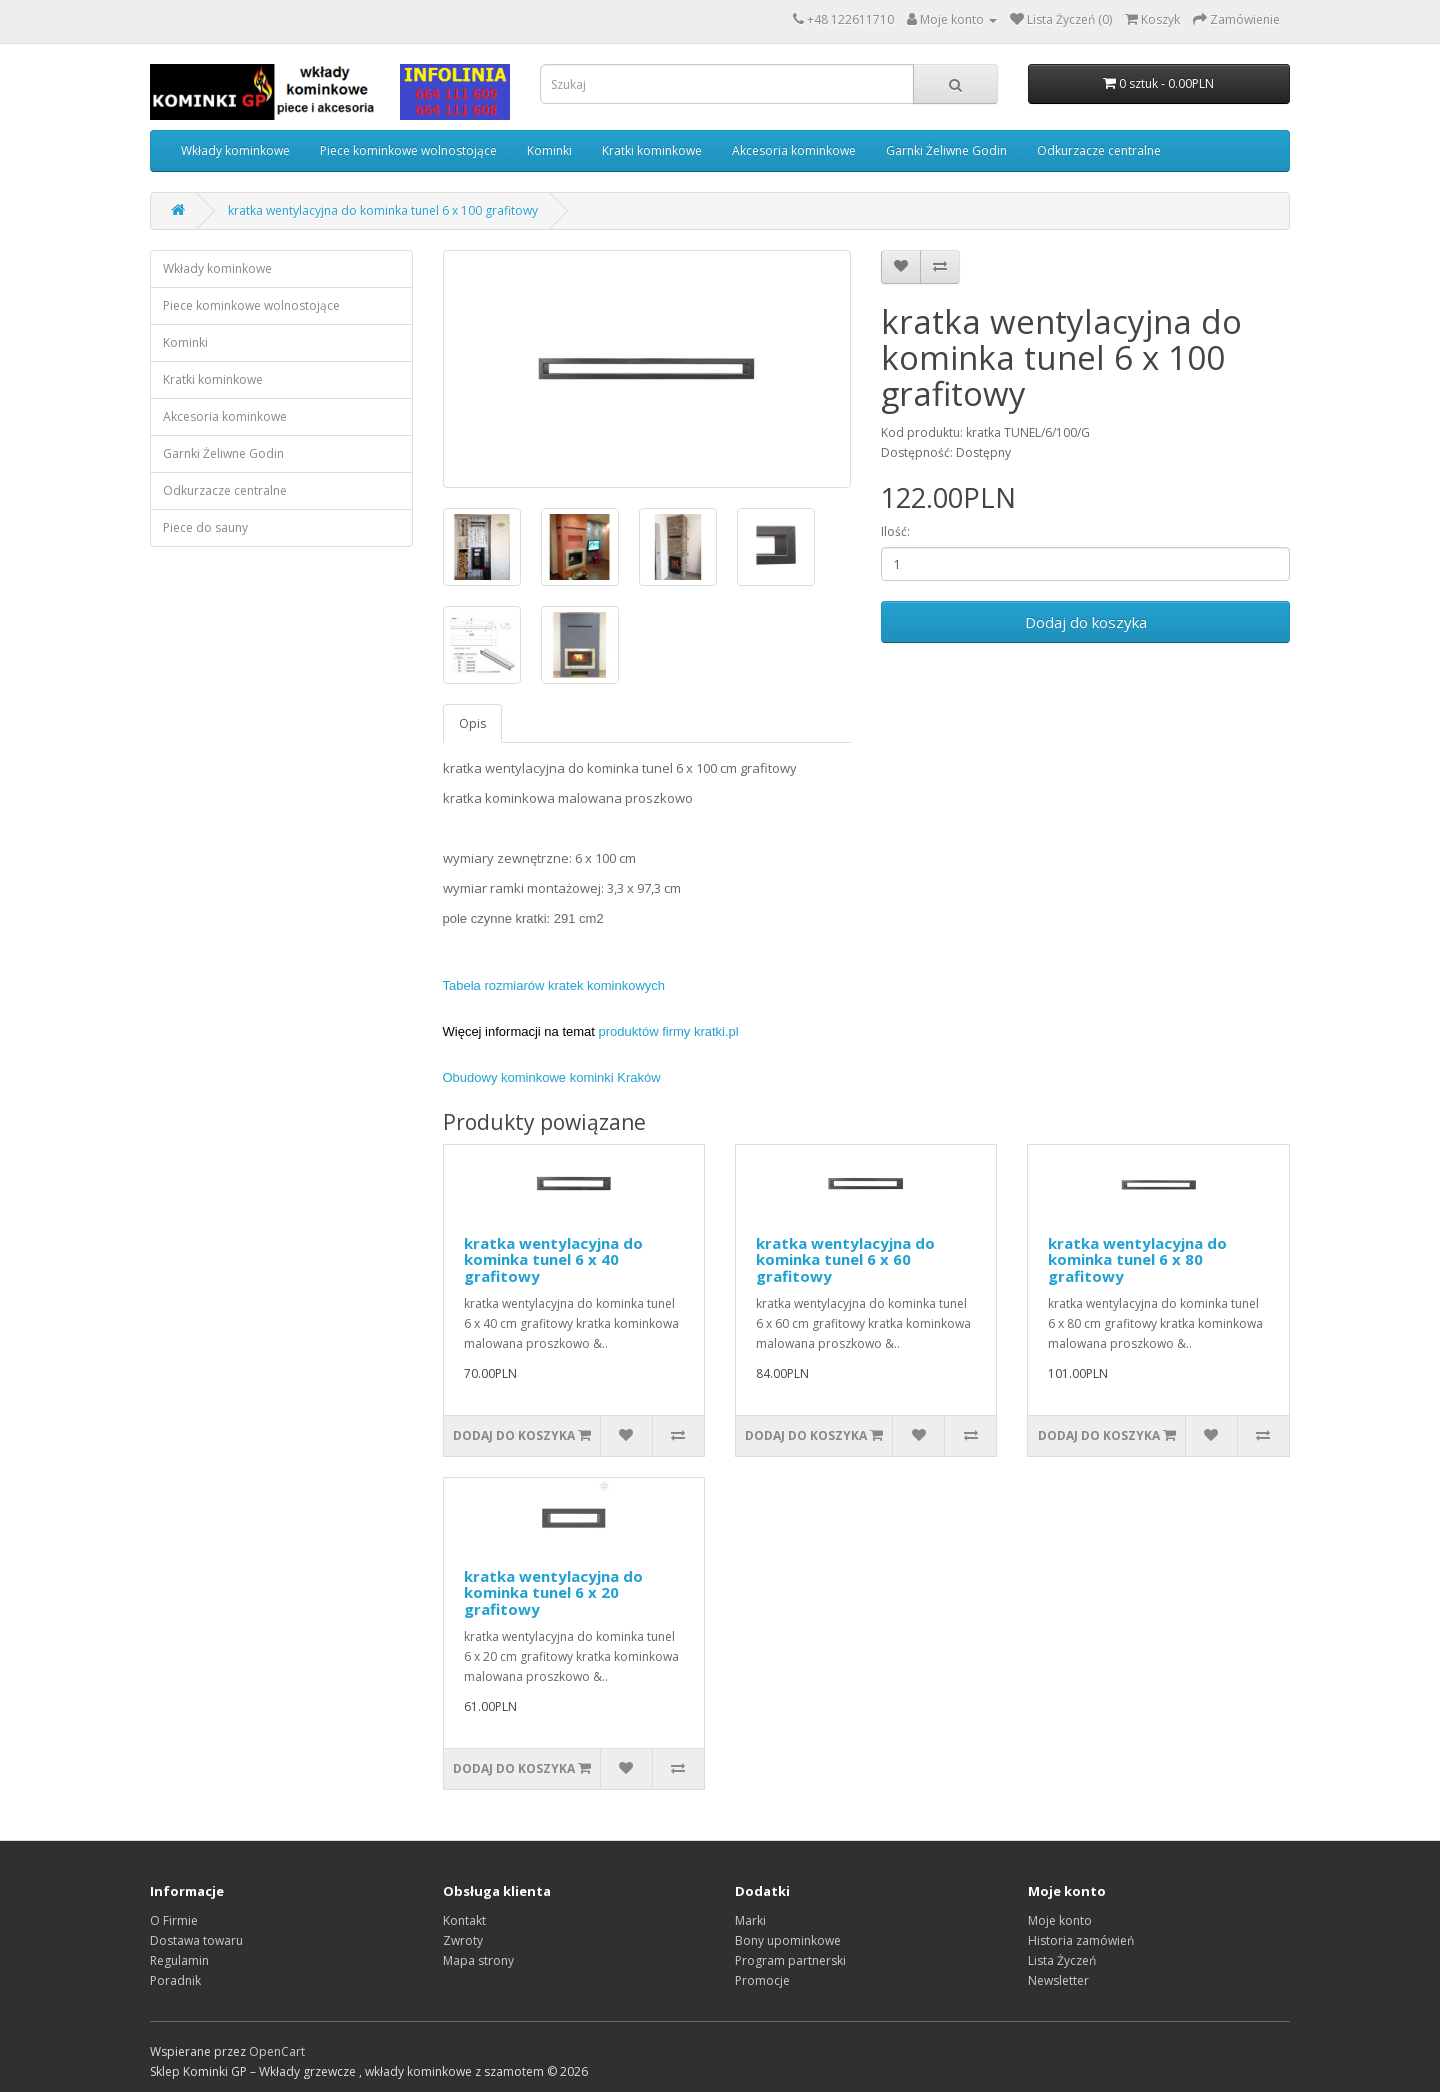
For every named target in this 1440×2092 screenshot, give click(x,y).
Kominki (549, 150)
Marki (750, 1920)
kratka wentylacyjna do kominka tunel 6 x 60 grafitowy (845, 1259)
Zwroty (463, 1940)
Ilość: (895, 531)
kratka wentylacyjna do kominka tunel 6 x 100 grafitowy (383, 210)
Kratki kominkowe (652, 150)
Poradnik (175, 1980)
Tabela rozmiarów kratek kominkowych (554, 985)
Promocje (762, 1980)
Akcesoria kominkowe (794, 150)
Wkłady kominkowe (235, 150)
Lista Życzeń (1062, 1960)
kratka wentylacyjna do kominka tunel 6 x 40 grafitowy (553, 1259)
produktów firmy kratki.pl (669, 1031)
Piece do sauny (205, 527)
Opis (472, 723)
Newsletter (1058, 1980)
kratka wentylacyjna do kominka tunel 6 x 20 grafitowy (553, 1592)
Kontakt (464, 1920)
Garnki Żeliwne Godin (946, 150)
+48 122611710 (850, 19)
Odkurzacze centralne (1099, 150)
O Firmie (174, 1920)
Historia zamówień (1081, 1940)
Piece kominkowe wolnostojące (408, 150)
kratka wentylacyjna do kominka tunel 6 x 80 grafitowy (1137, 1259)
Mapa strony (478, 1960)
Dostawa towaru (196, 1940)
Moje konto (1060, 1920)
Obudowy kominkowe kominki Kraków (552, 1077)
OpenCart (277, 2051)
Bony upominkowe (788, 1940)
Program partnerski (790, 1960)
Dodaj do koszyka (1086, 622)
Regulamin (179, 1960)
